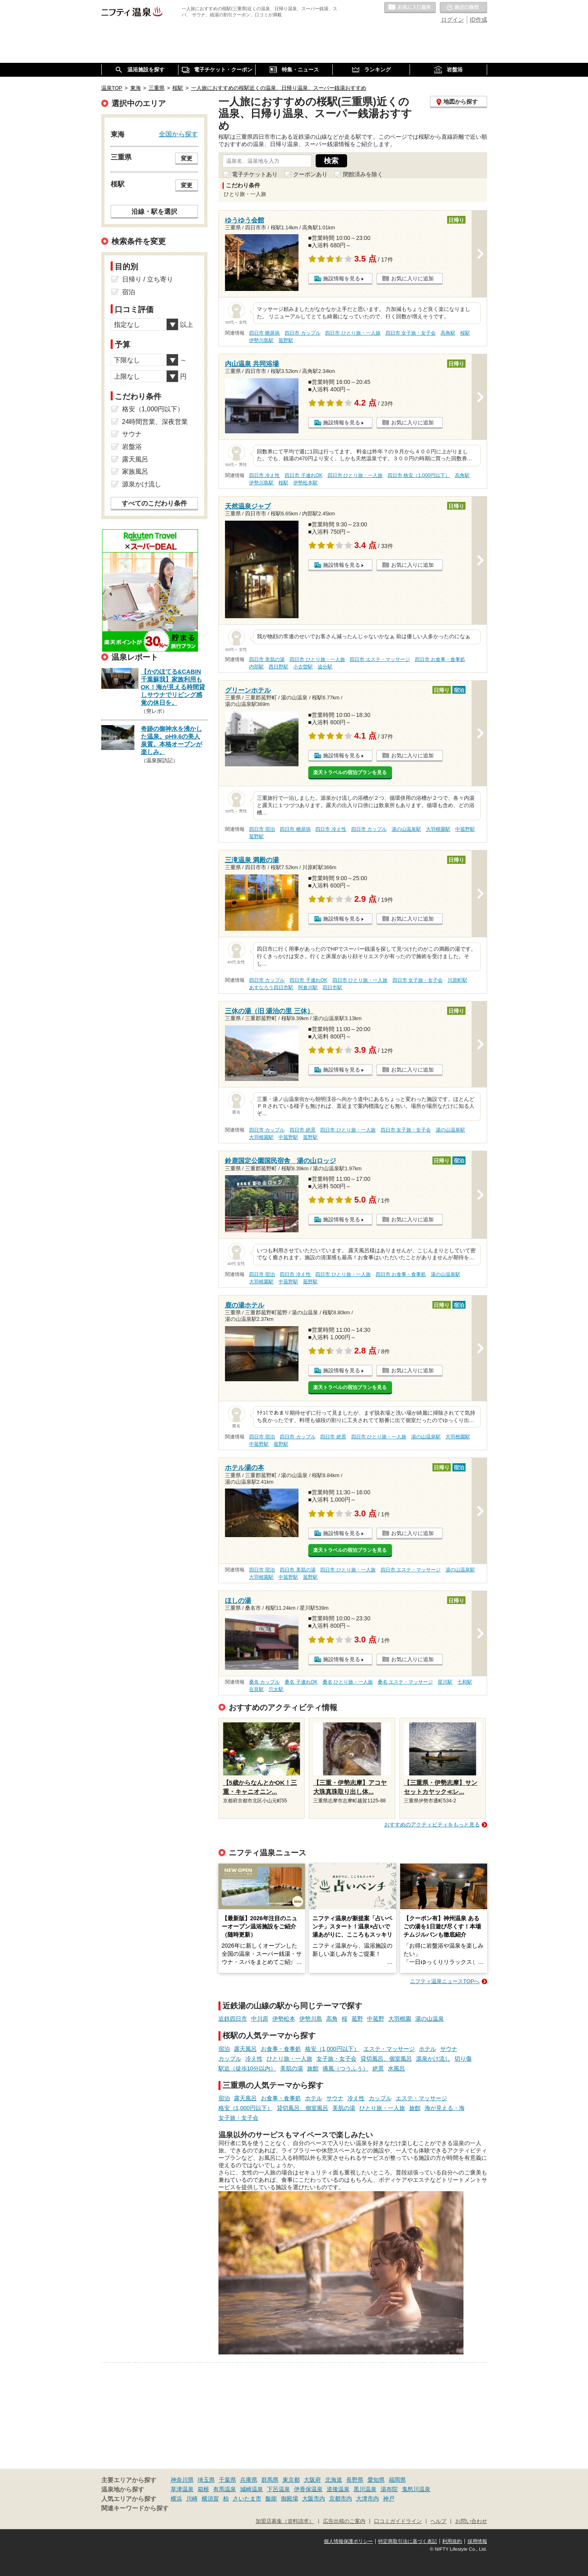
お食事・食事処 (281, 2049)
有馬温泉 (224, 2489)
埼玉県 (206, 2479)
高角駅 (448, 333)
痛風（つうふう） (345, 2068)
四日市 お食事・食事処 (440, 659)
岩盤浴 (132, 446)
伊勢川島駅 (261, 340)
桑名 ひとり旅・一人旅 (348, 1682)
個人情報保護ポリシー (348, 2541)
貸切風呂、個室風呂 (386, 2058)
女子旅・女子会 (336, 2058)
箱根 (203, 2489)
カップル (229, 2058)
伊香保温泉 (308, 2489)
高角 (332, 2018)
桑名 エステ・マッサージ (405, 1682)
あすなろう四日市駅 (271, 987)
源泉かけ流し (433, 2058)
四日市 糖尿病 (264, 333)
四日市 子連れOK (303, 475)
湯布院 (389, 2489)
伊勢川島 (310, 2018)
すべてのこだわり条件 (154, 503)
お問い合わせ (471, 2521)
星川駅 (445, 1682)
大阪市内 (313, 2498)
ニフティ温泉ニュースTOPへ (444, 1981)
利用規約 (452, 2541)
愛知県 (376, 2479)
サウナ (448, 2049)
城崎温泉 (251, 2489)
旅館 (312, 2068)
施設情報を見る (341, 278)
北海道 (333, 2479)
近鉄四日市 (232, 2018)
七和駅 (464, 1682)
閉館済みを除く (363, 174)
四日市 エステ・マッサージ (380, 659)
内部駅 (256, 667)
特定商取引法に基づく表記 (407, 2541)
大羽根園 (399, 2018)
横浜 (176, 2498)
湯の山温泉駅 (406, 829)
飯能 (271, 2498)
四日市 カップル (302, 333)
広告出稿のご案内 (344, 2521)
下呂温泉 (278, 2489)
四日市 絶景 (302, 1130)
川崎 (192, 2498)
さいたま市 (247, 2498)
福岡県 (397, 2479)
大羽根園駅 (438, 829)
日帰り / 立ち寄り (147, 279)
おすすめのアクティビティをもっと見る (432, 1825)
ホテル (427, 2049)
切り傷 (463, 2058)
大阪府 (312, 2479)
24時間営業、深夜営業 (155, 421)
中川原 (259, 2018)
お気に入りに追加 (412, 278)
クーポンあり (310, 174)
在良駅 (256, 1689)
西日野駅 (278, 667)
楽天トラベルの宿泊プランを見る (350, 772)
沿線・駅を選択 (154, 211)
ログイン (452, 19)
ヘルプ (438, 2521)
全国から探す (178, 134)
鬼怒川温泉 (416, 2489)
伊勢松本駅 (305, 483)
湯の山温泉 (429, 2018)
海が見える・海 (445, 2108)
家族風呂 (135, 471)
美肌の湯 (291, 2068)
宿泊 (224, 2049)
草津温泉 (182, 2489)
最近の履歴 (463, 7)
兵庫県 (248, 2479)
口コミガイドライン (398, 2521)
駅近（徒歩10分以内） (247, 2068)
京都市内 (340, 2498)
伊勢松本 (283, 2018)
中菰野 (375, 2018)
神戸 (388, 2498)
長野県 (354, 2479)
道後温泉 (338, 2489)
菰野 (357, 2018)
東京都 (291, 2479)
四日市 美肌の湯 (267, 659)
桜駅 (465, 333)
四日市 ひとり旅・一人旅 (352, 333)
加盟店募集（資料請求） (285, 2521)
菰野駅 (285, 340)
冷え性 (254, 2058)
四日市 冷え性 (264, 475)
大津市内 (367, 2498)
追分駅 (325, 667)
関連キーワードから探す (135, 2508)
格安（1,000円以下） (332, 2049)
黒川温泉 (365, 2489)
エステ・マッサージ (389, 2049)
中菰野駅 (465, 829)
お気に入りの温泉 (410, 7)
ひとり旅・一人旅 (289, 2058)
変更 (186, 158)
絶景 (378, 2068)
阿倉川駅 (308, 987)
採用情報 (477, 2541)
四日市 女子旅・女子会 (410, 333)
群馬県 (269, 2479)
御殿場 (289, 2498)
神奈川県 (182, 2479)
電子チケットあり (255, 174)
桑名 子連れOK (301, 1682)
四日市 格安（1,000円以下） (419, 475)
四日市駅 (332, 987)
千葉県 (227, 2479)
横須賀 (210, 2498)
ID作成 (478, 19)
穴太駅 (276, 1689)
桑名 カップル (264, 1682)
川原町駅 (457, 980)
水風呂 (396, 2068)
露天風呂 (245, 2049)
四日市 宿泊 (262, 829)
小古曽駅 (303, 667)
